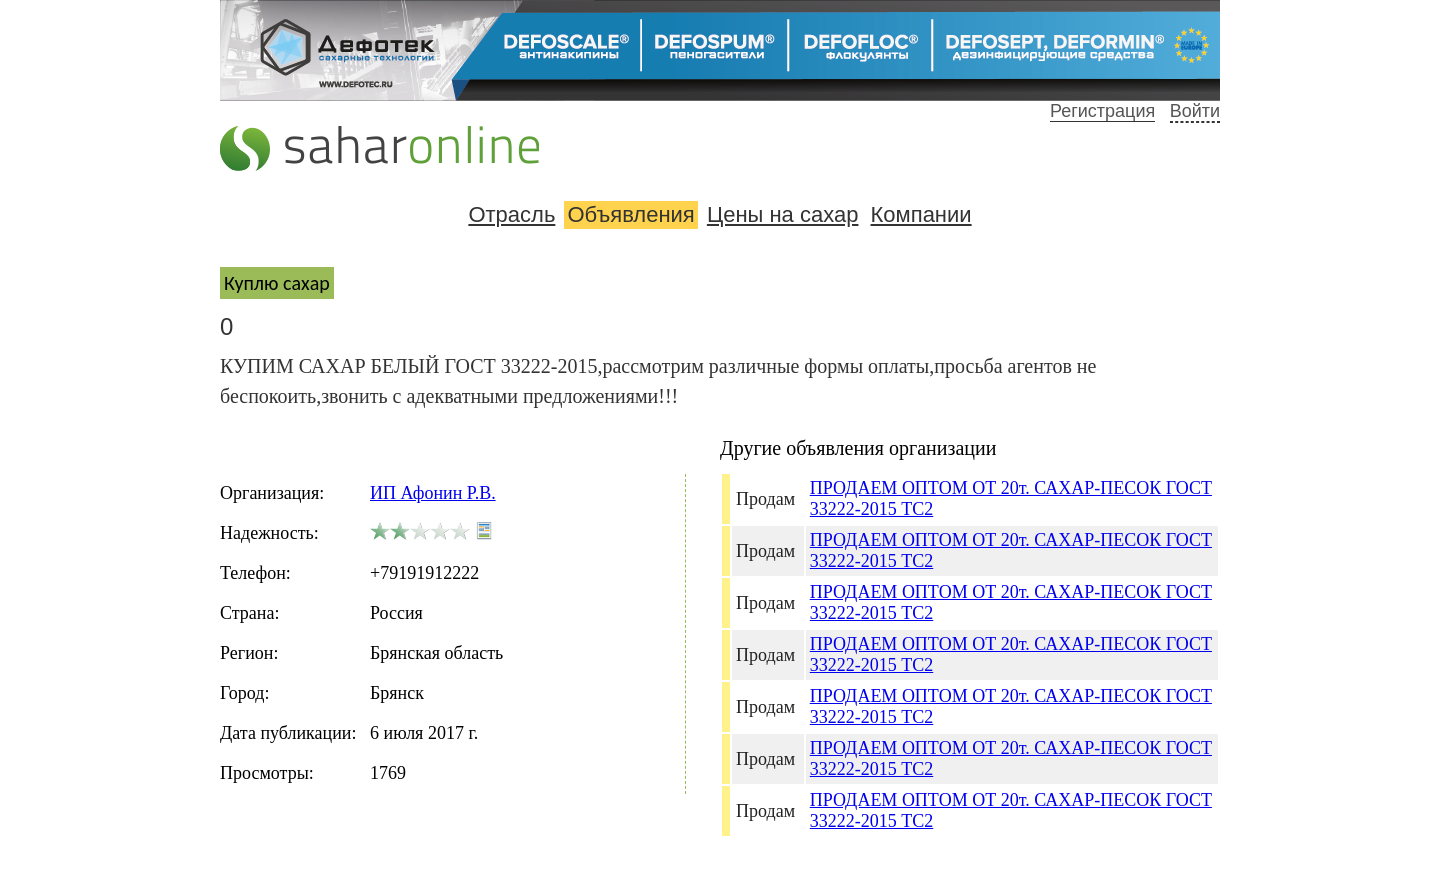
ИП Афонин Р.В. (433, 493)
